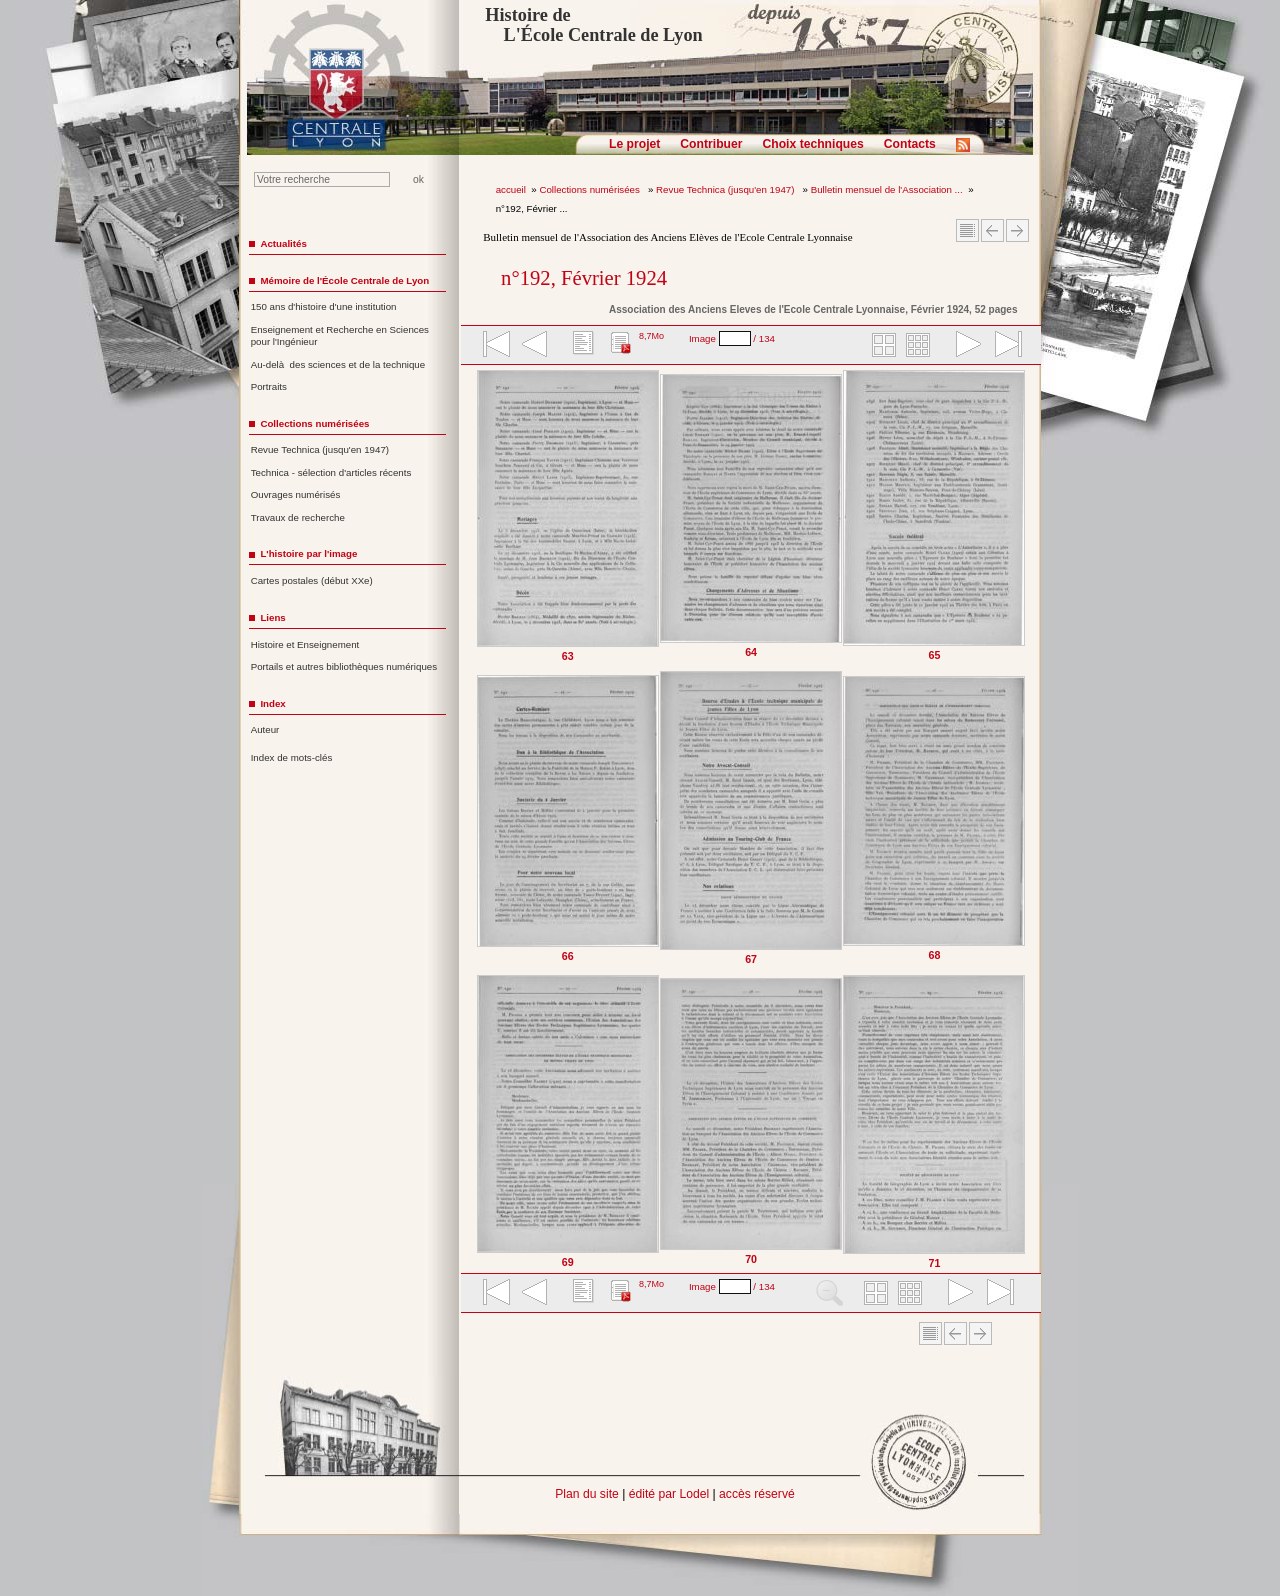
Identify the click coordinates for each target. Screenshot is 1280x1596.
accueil (511, 189)
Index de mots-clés (292, 757)
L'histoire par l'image (308, 553)
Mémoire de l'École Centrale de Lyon (344, 280)
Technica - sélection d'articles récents (331, 472)
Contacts (910, 144)
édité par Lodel (669, 1494)
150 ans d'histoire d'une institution (324, 306)
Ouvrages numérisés (296, 494)
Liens (272, 617)
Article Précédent (992, 230)
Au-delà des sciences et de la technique (338, 364)
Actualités (283, 243)
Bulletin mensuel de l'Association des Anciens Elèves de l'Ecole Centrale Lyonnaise (667, 237)
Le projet (634, 144)
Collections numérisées (590, 189)
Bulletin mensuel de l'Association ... (887, 189)
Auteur (265, 729)
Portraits (269, 386)
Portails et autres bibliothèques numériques (344, 666)
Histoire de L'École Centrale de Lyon (593, 25)
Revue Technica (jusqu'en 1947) (726, 189)
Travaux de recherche (298, 517)
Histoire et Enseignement (305, 644)
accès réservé (757, 1494)
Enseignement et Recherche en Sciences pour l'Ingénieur (340, 336)
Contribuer (711, 144)
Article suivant (1017, 230)
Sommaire (967, 230)
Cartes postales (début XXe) (312, 580)
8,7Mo (651, 336)
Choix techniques (812, 144)
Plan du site (587, 1494)
